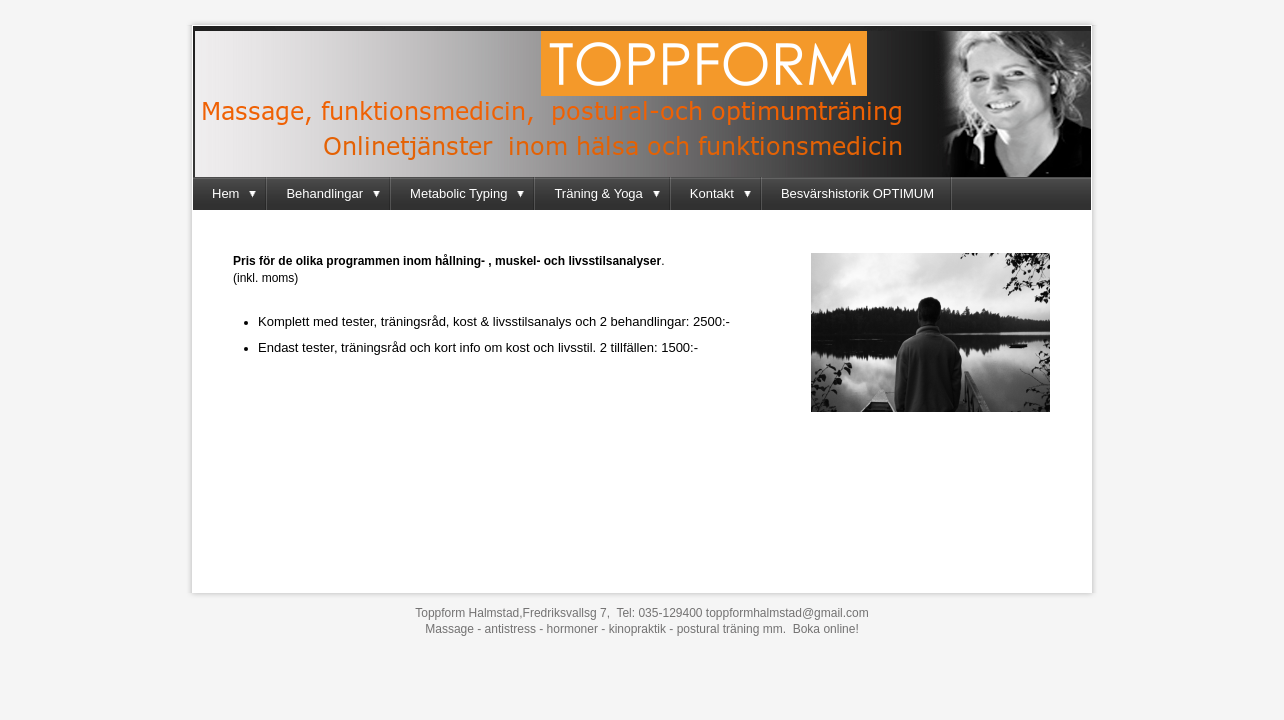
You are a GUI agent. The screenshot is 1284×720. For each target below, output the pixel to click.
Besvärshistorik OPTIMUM (857, 193)
